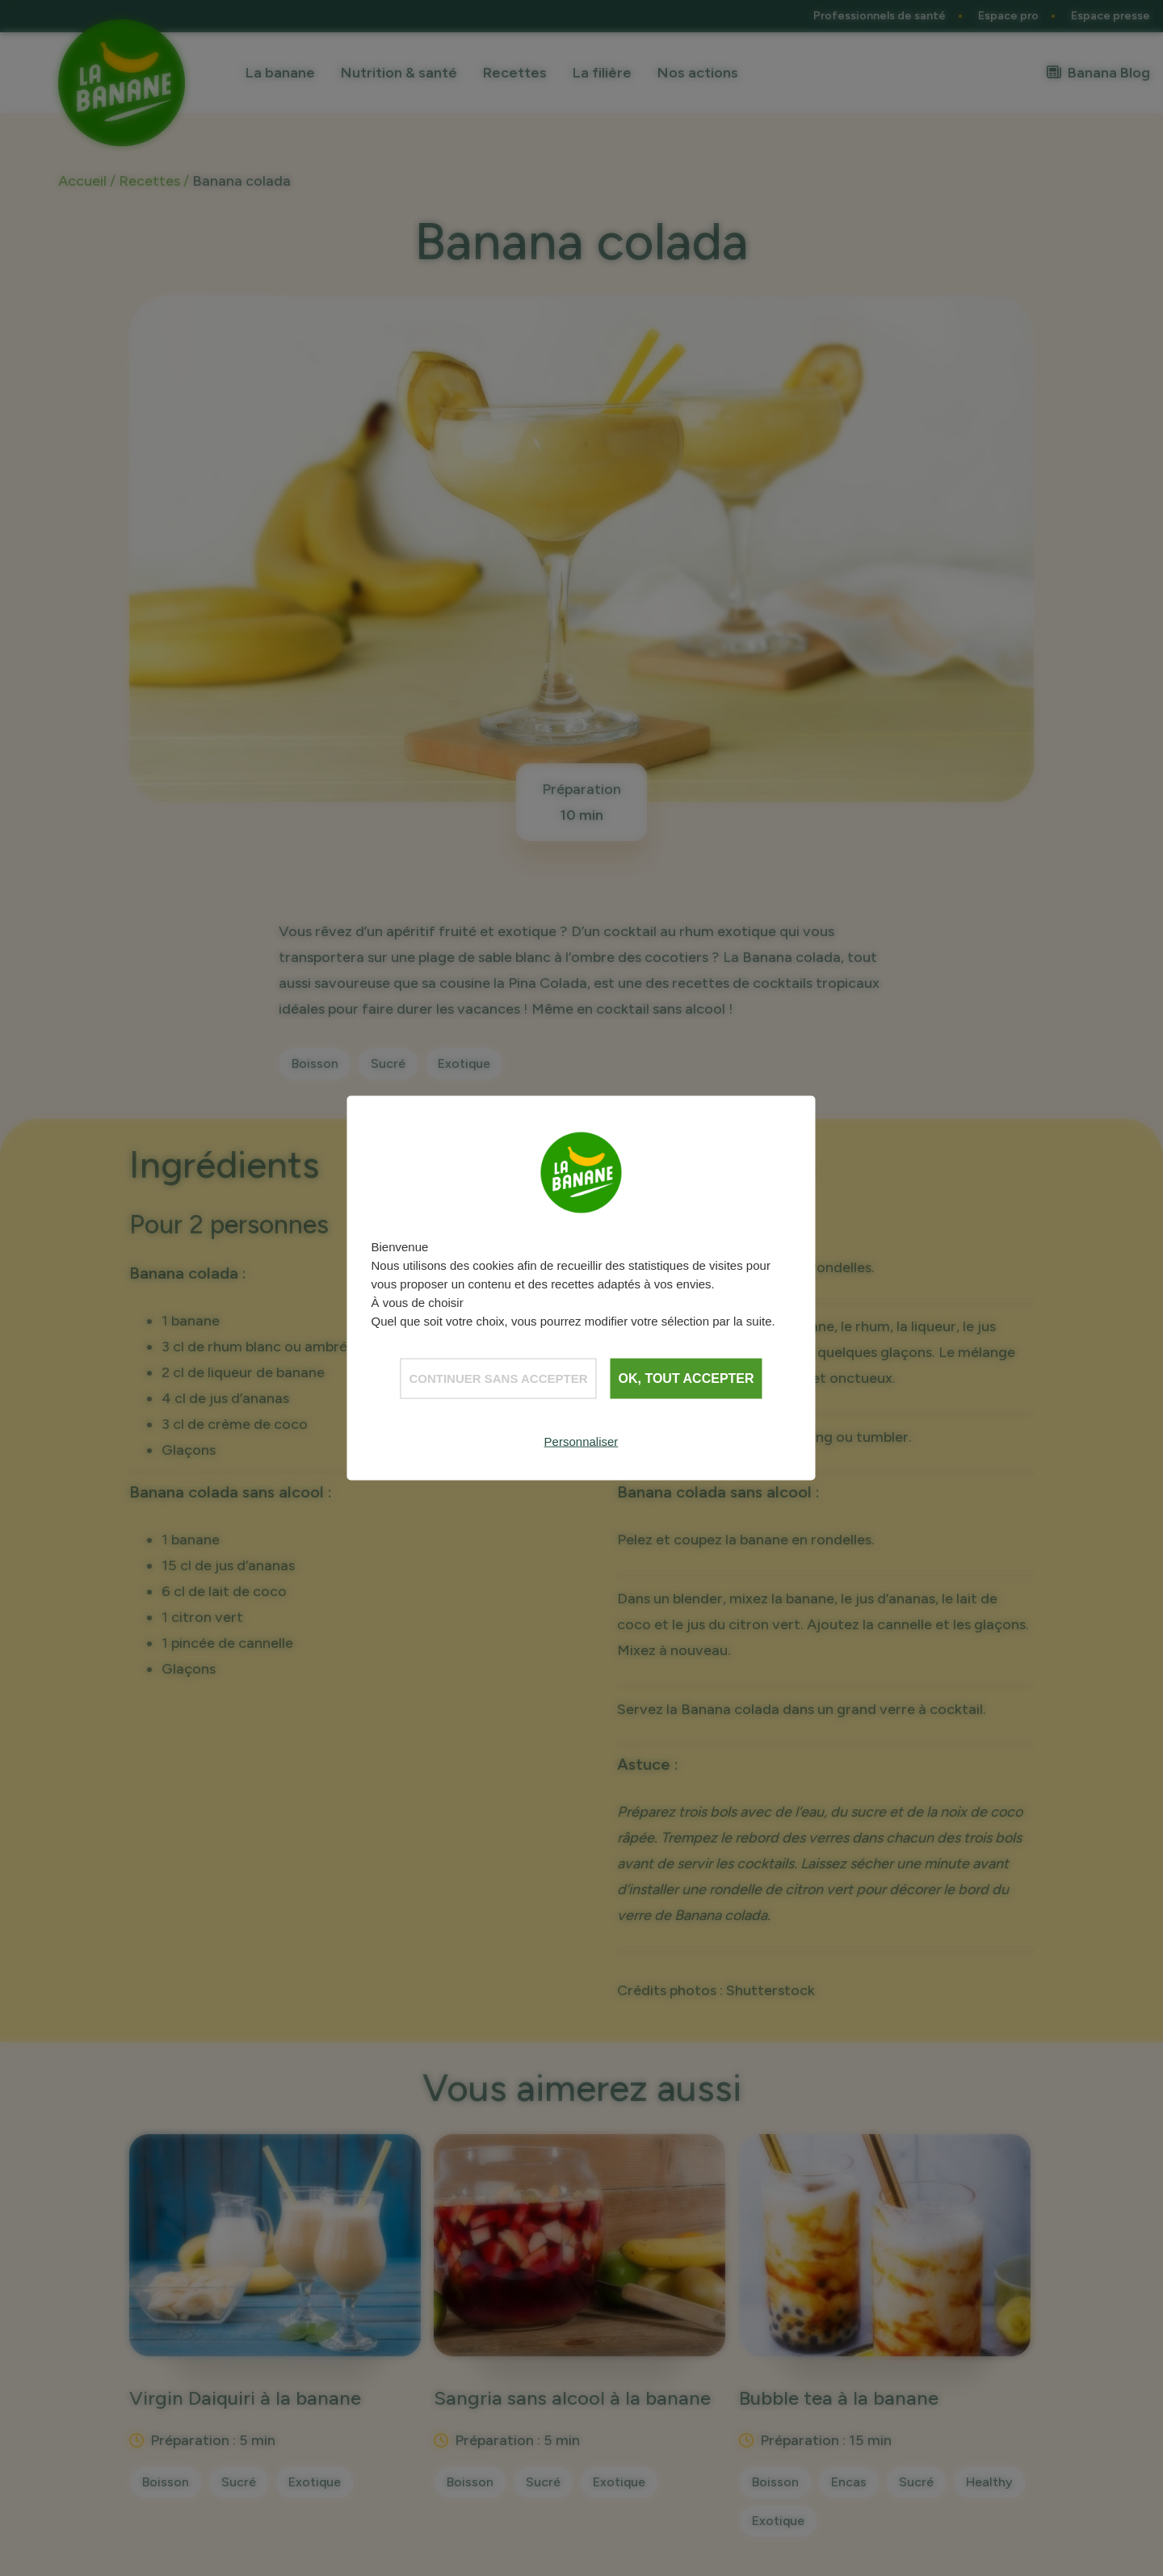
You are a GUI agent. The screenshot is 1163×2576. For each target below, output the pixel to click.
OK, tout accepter (686, 1378)
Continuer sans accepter (498, 1378)
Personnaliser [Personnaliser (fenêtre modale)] (581, 1441)
